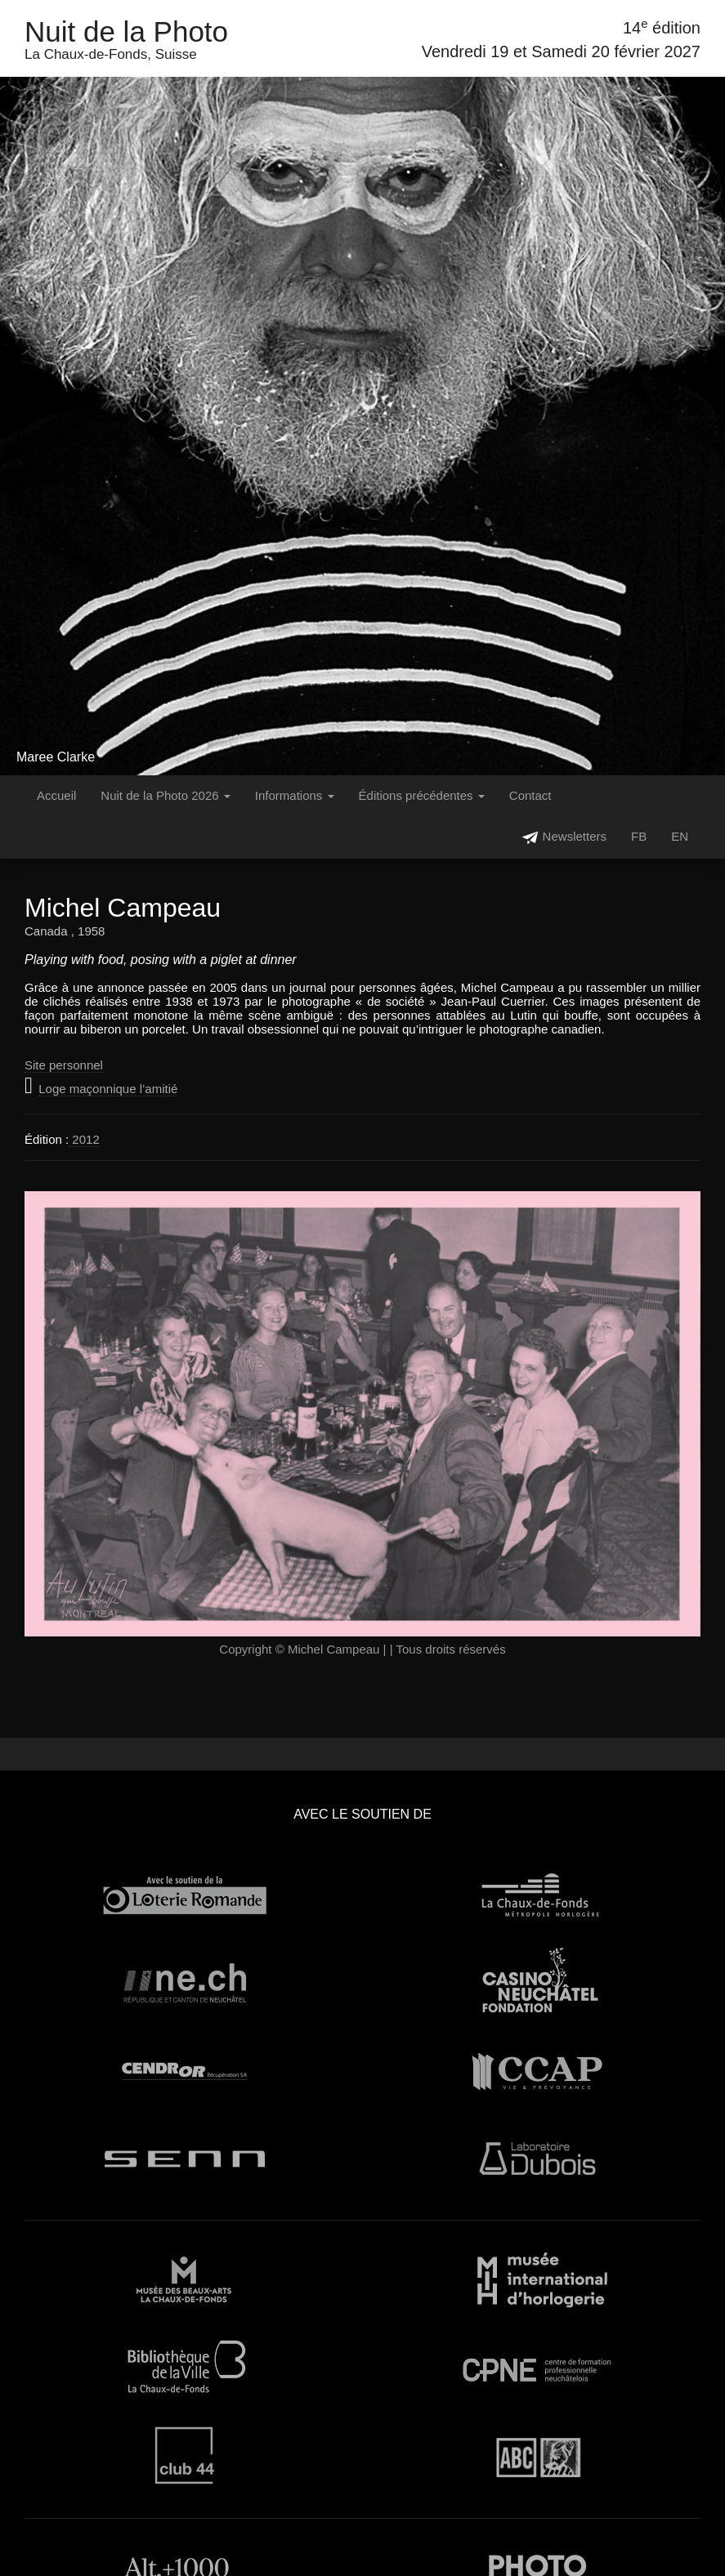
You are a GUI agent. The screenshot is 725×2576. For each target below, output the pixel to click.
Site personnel (64, 1065)
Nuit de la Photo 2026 (165, 795)
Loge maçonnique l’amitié (107, 1089)
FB (639, 836)
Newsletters (563, 837)
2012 (84, 1139)
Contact (530, 795)
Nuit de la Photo (126, 31)
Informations (294, 795)
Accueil (56, 795)
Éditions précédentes (422, 795)
